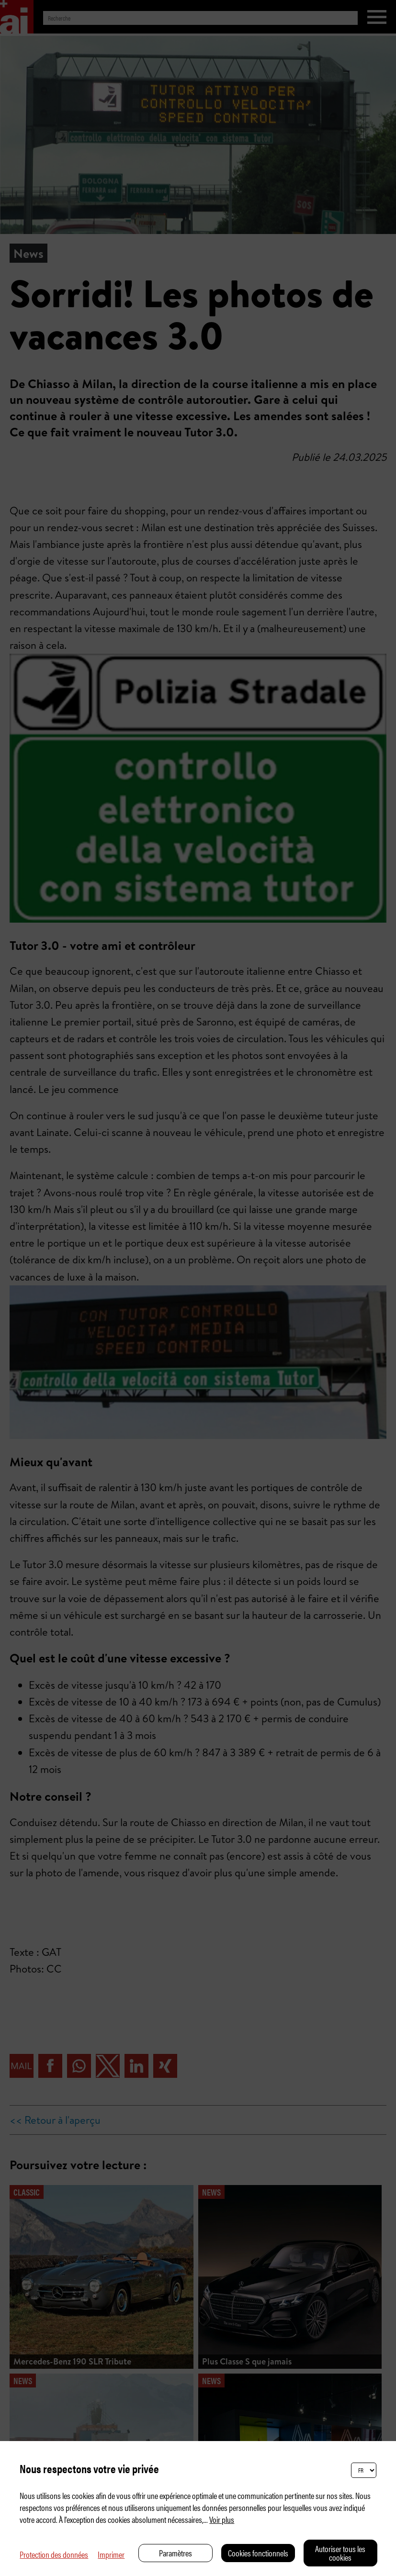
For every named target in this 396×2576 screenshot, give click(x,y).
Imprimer (111, 2554)
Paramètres (175, 2553)
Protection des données (54, 2554)
